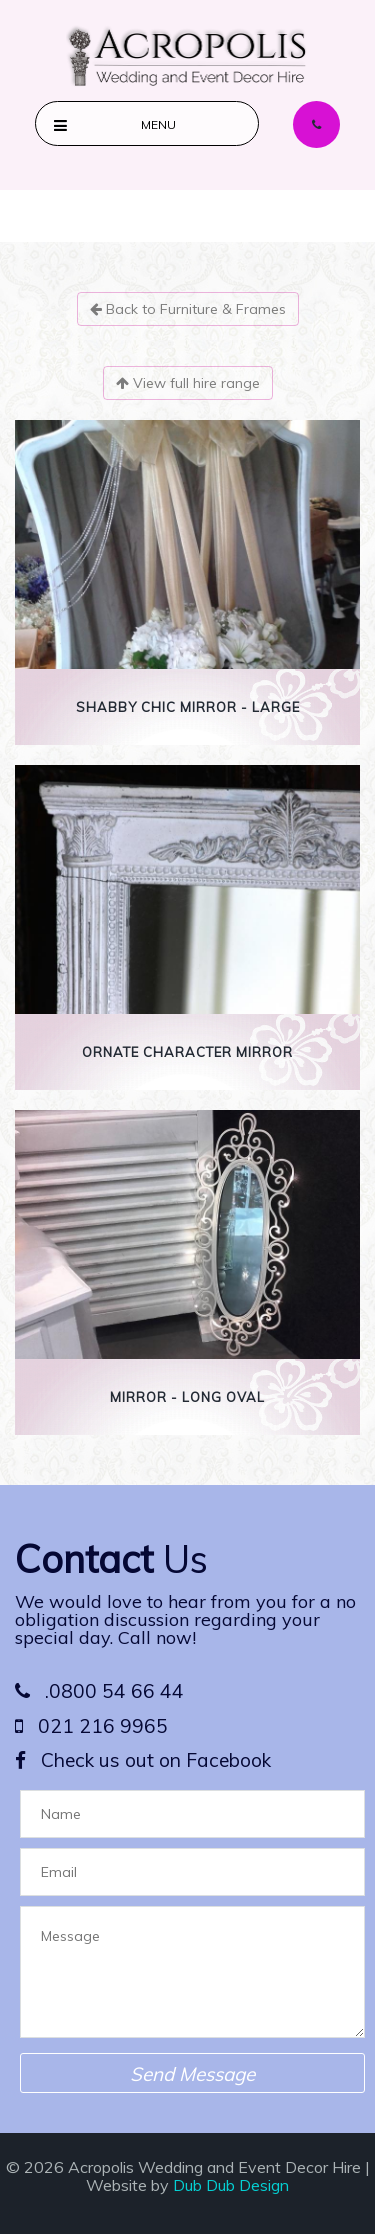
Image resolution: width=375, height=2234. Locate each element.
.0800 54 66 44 (99, 1691)
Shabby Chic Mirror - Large (188, 707)
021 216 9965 (91, 1726)
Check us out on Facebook (143, 1760)
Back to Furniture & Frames (188, 309)
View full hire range (188, 383)
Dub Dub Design (231, 2185)
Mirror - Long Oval (187, 1397)
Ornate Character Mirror (187, 1052)
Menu (158, 124)
